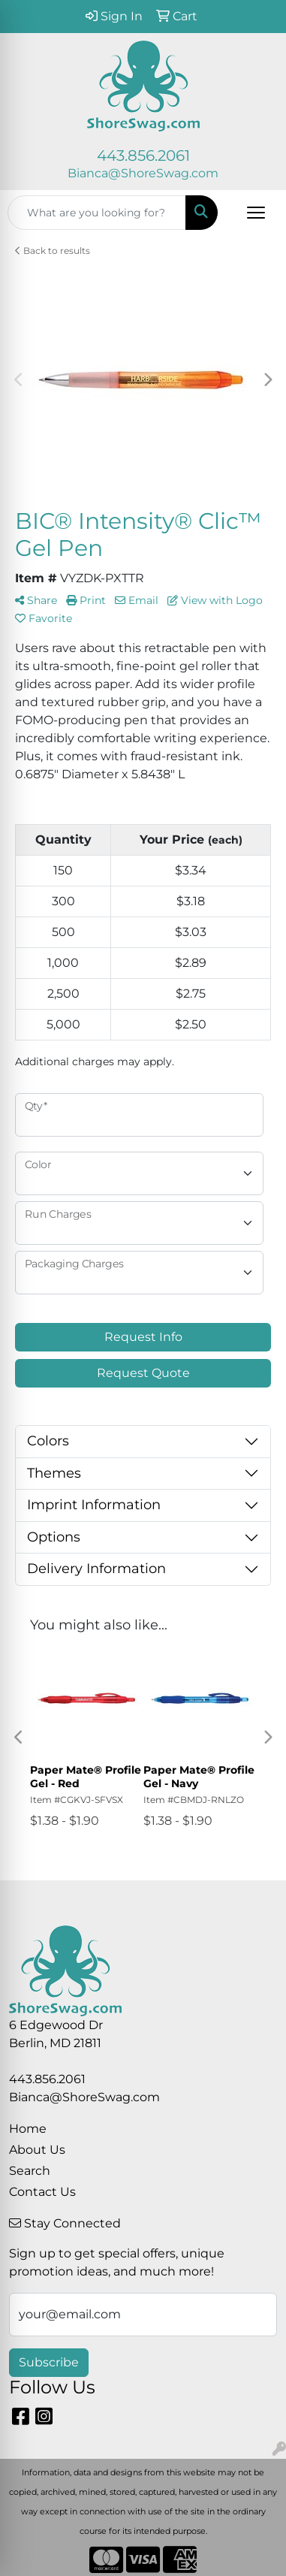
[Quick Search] (97, 212)
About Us (37, 2150)
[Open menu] (256, 213)
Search (29, 2171)
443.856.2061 (143, 155)
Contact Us (42, 2192)
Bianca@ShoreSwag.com (143, 173)
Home (28, 2129)
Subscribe (49, 2362)
